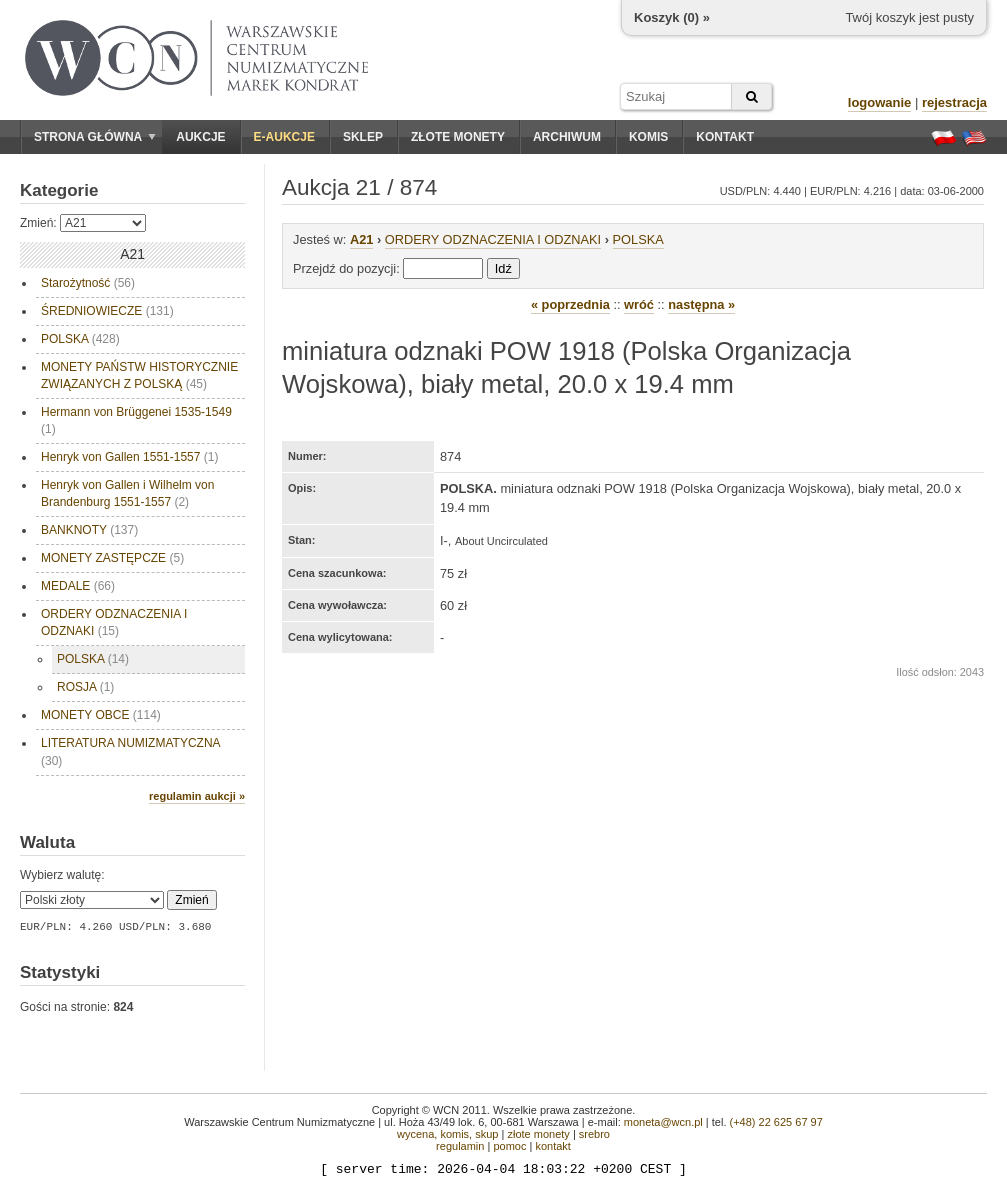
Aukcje (200, 137)
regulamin (460, 1146)
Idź (503, 268)
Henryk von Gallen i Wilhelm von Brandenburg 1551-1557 (127, 493)
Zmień (191, 900)
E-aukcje (284, 137)
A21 (361, 239)
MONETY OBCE (101, 715)
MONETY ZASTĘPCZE (112, 558)
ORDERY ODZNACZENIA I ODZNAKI (114, 622)
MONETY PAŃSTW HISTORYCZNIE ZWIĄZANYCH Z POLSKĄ (139, 375)
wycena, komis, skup (447, 1134)
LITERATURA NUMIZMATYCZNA (131, 751)
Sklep (363, 137)
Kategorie (59, 190)
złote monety (538, 1134)
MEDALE (78, 586)
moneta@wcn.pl (663, 1122)
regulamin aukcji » (197, 796)
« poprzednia (570, 304)
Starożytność (88, 283)
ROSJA (85, 687)
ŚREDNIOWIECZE (107, 311)
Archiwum (567, 137)
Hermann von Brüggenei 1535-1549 (136, 420)
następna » (701, 304)
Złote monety (458, 137)
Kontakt (725, 137)
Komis (648, 137)
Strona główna (95, 137)
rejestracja (954, 102)
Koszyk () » (672, 17)
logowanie (880, 102)
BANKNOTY (89, 530)
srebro (594, 1134)
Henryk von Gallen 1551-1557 (129, 457)
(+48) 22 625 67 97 (776, 1122)
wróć (639, 304)
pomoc (509, 1146)
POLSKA (80, 339)
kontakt (552, 1146)
